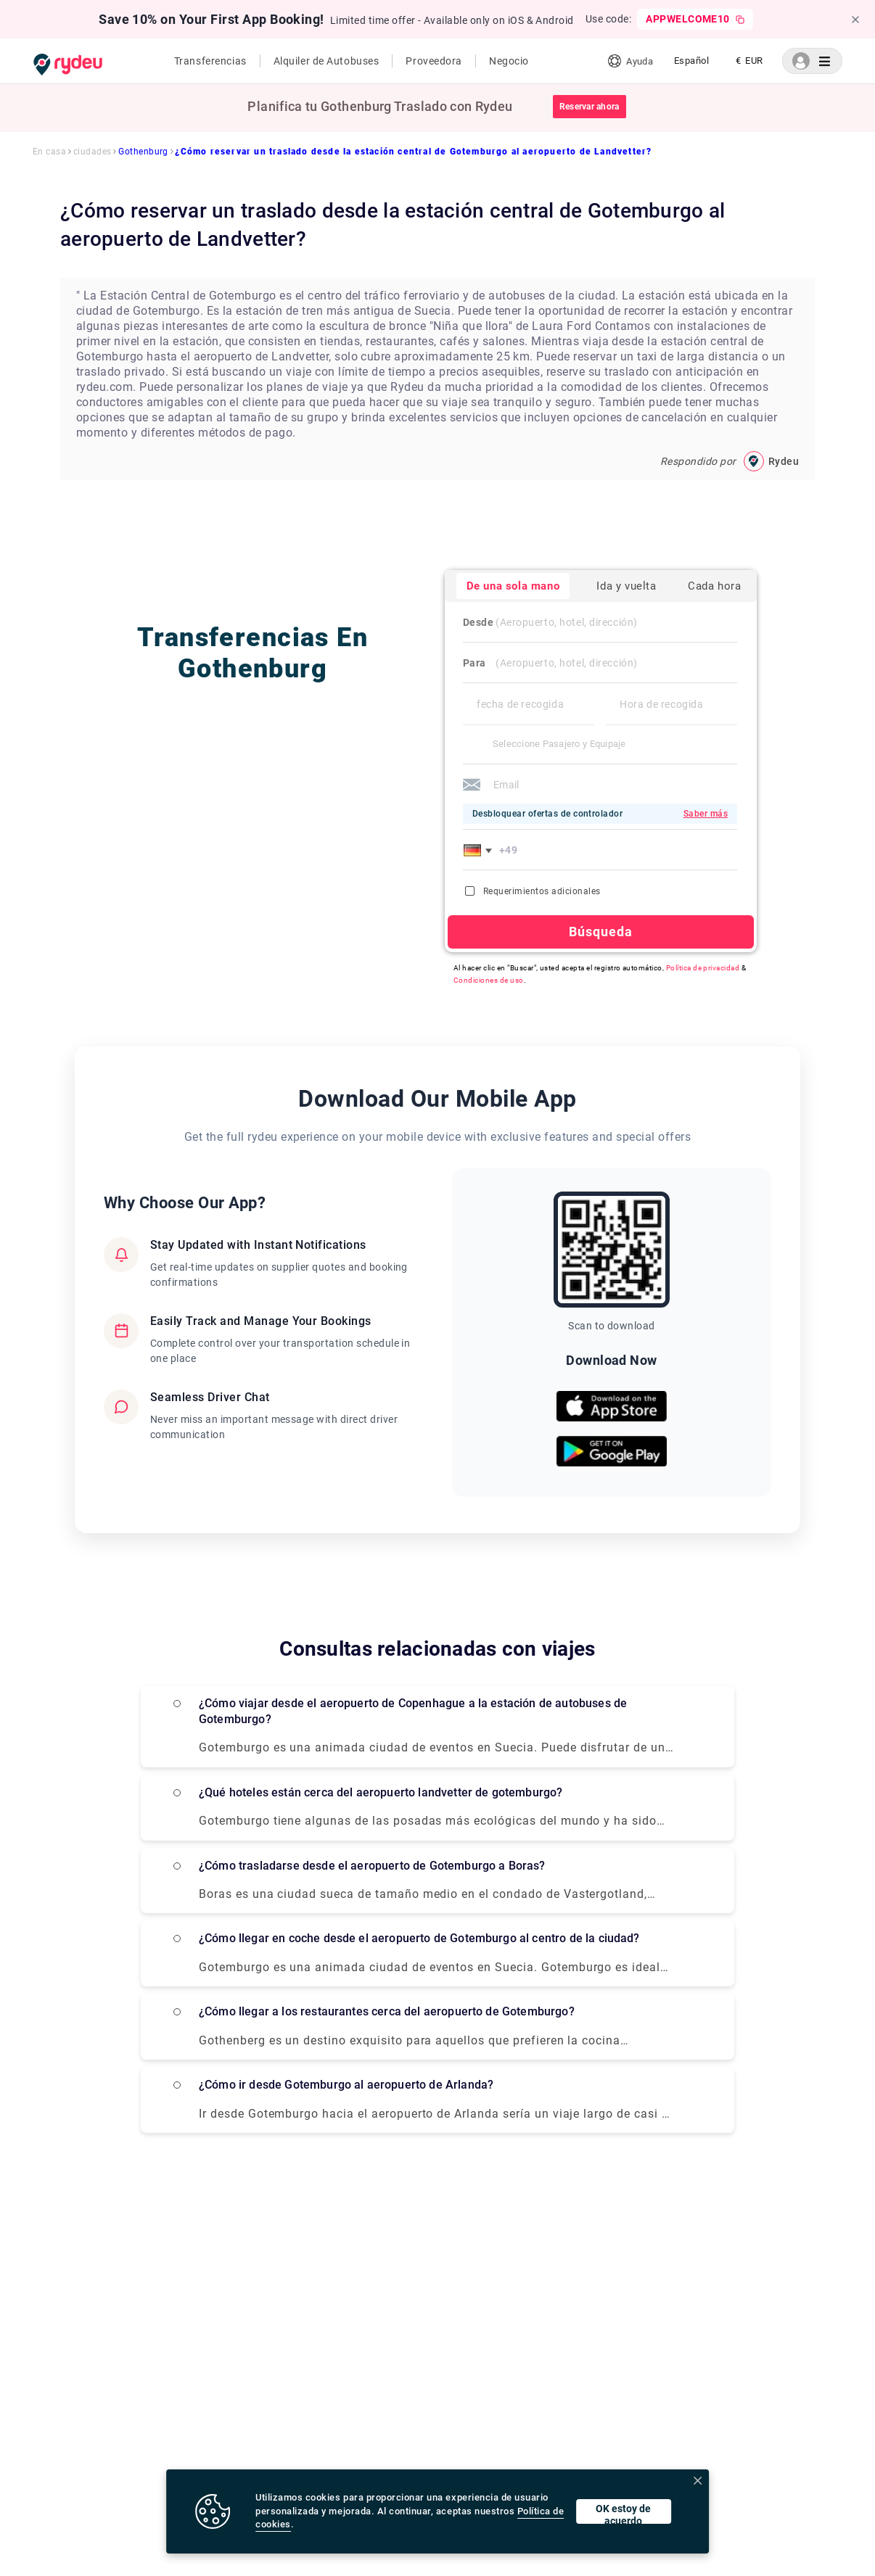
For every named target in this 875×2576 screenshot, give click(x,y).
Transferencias (210, 61)
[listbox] (691, 61)
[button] (480, 850)
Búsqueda (601, 931)
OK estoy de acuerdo (623, 2513)
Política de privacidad (703, 968)
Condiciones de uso (488, 980)
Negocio (509, 61)
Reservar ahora (589, 107)
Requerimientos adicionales (532, 891)
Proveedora (434, 61)
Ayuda (630, 61)
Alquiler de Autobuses (326, 61)
